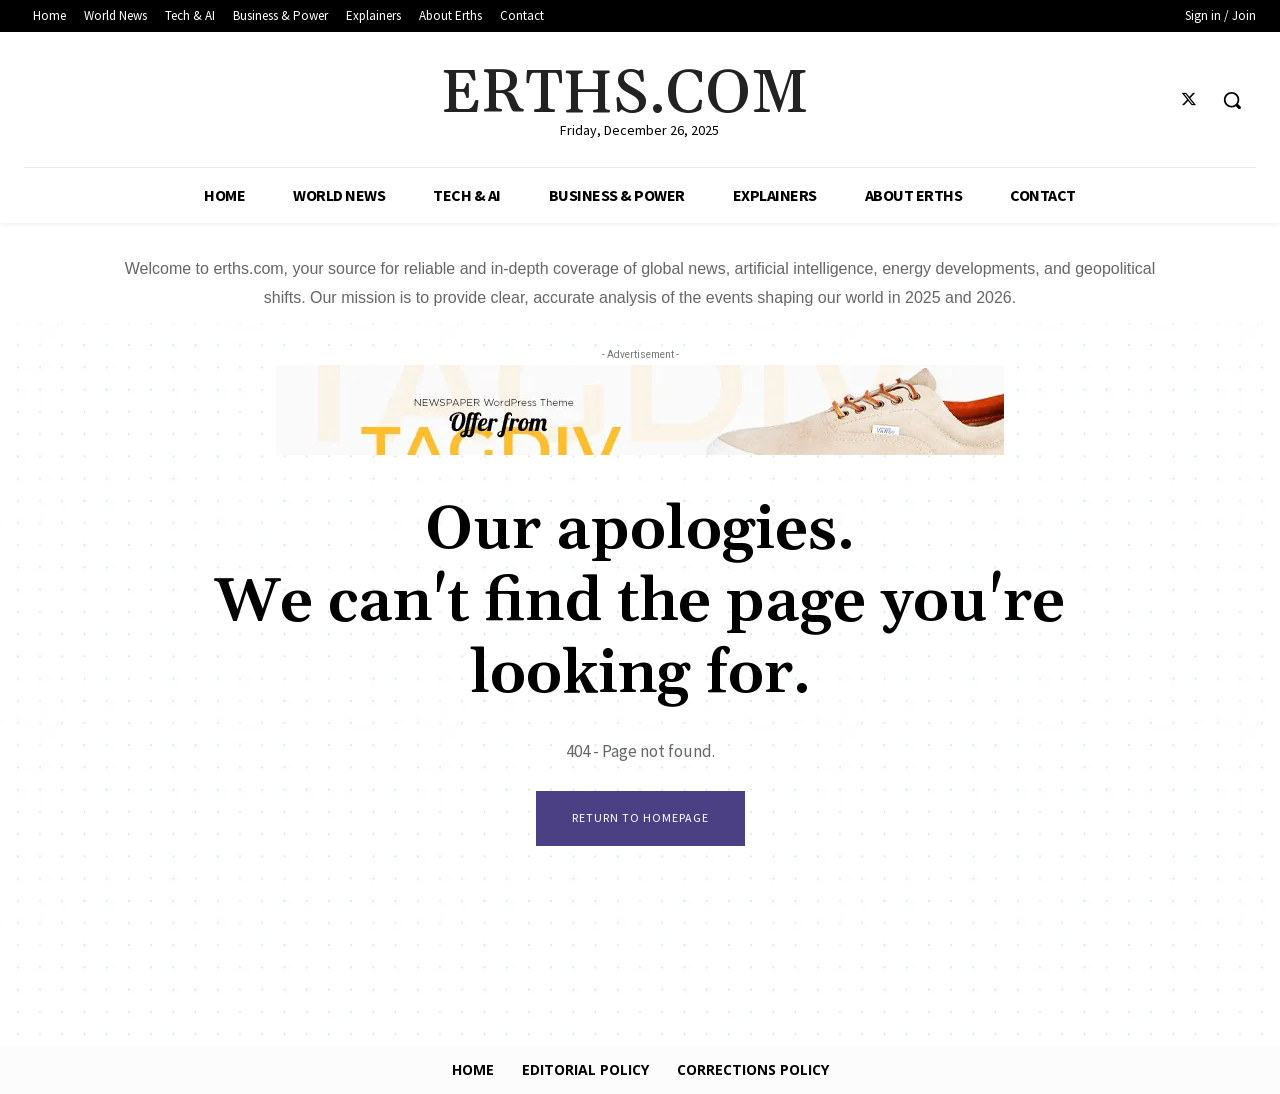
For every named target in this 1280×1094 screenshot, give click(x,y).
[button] (1232, 100)
